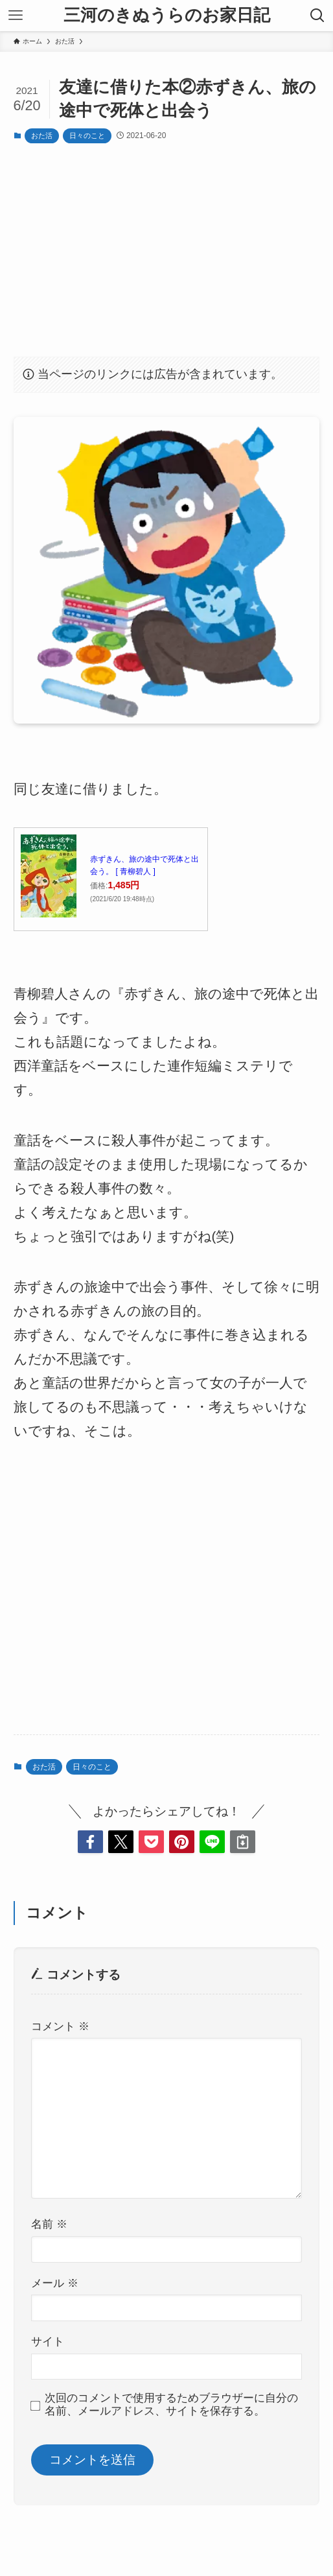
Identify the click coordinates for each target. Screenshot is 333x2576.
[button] (90, 1841)
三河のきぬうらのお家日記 (166, 15)
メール (54, 2283)
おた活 (41, 135)
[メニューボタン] (15, 15)
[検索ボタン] (317, 15)
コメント (60, 2026)
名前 (49, 2224)
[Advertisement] (167, 249)
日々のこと (87, 135)
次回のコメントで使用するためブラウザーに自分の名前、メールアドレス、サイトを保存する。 (171, 2404)
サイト (47, 2341)
